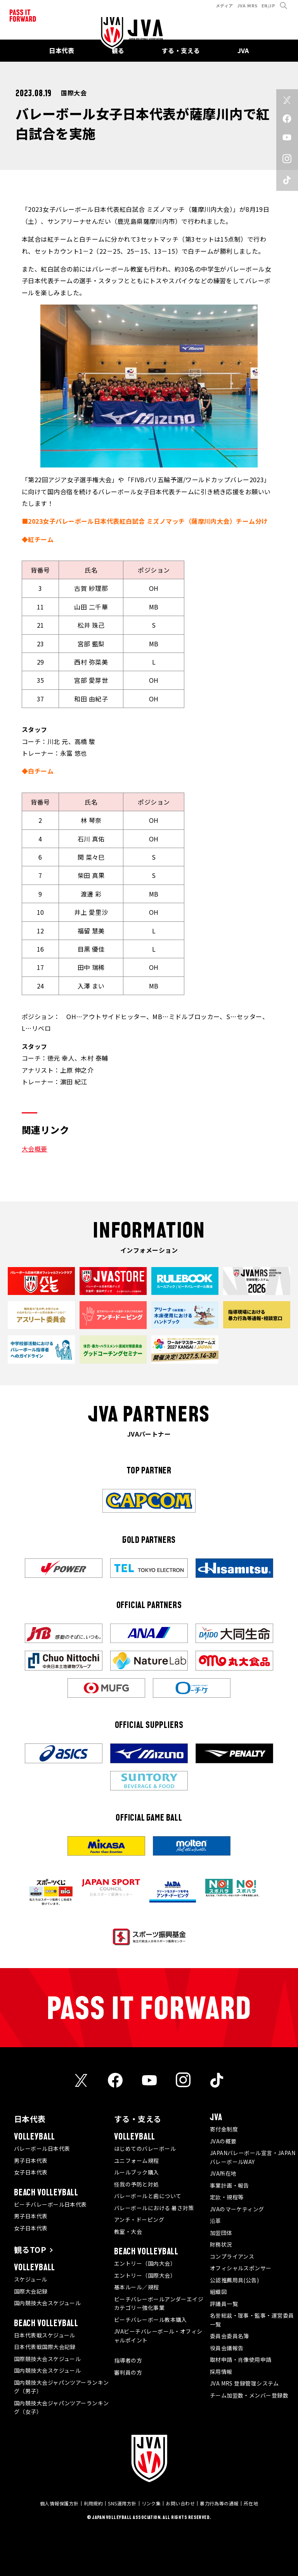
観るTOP (30, 2249)
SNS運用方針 (122, 2503)
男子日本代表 (31, 2160)
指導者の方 (128, 2360)
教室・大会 (128, 2231)
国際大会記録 (31, 2291)
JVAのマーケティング (237, 2209)
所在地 (251, 2503)
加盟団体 (221, 2233)
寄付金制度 (224, 2129)
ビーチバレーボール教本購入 (150, 2319)
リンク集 (151, 2503)
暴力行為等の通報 (219, 2503)
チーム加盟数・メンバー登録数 (249, 2395)
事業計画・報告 (229, 2185)
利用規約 (93, 2503)
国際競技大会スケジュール (47, 2359)
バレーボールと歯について (147, 2196)
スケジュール (30, 2279)
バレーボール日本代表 (42, 2148)
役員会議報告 (227, 2348)
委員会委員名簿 (229, 2336)
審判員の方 (128, 2372)
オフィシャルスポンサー (241, 2268)
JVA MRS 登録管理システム (244, 2383)
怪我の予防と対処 (136, 2184)
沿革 (215, 2221)
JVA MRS (247, 5)
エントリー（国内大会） (145, 2263)
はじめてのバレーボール (145, 2148)
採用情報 (221, 2371)
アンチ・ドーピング (139, 2219)
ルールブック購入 (136, 2172)
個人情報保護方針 (59, 2503)
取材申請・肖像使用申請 (241, 2359)
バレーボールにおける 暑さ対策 (154, 2208)
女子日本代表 (31, 2172)
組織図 (218, 2292)
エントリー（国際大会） (145, 2275)
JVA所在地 (223, 2173)
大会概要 (34, 1148)
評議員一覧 (224, 2304)
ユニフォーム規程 (136, 2160)
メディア (224, 5)
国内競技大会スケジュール (47, 2303)
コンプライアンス (232, 2256)
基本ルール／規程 (136, 2287)
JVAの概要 (223, 2141)
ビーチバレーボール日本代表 (50, 2204)
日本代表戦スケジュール (44, 2335)
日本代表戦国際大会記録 (45, 2347)
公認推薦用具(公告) (234, 2280)
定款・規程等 (227, 2197)
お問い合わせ (180, 2503)
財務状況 (221, 2244)
